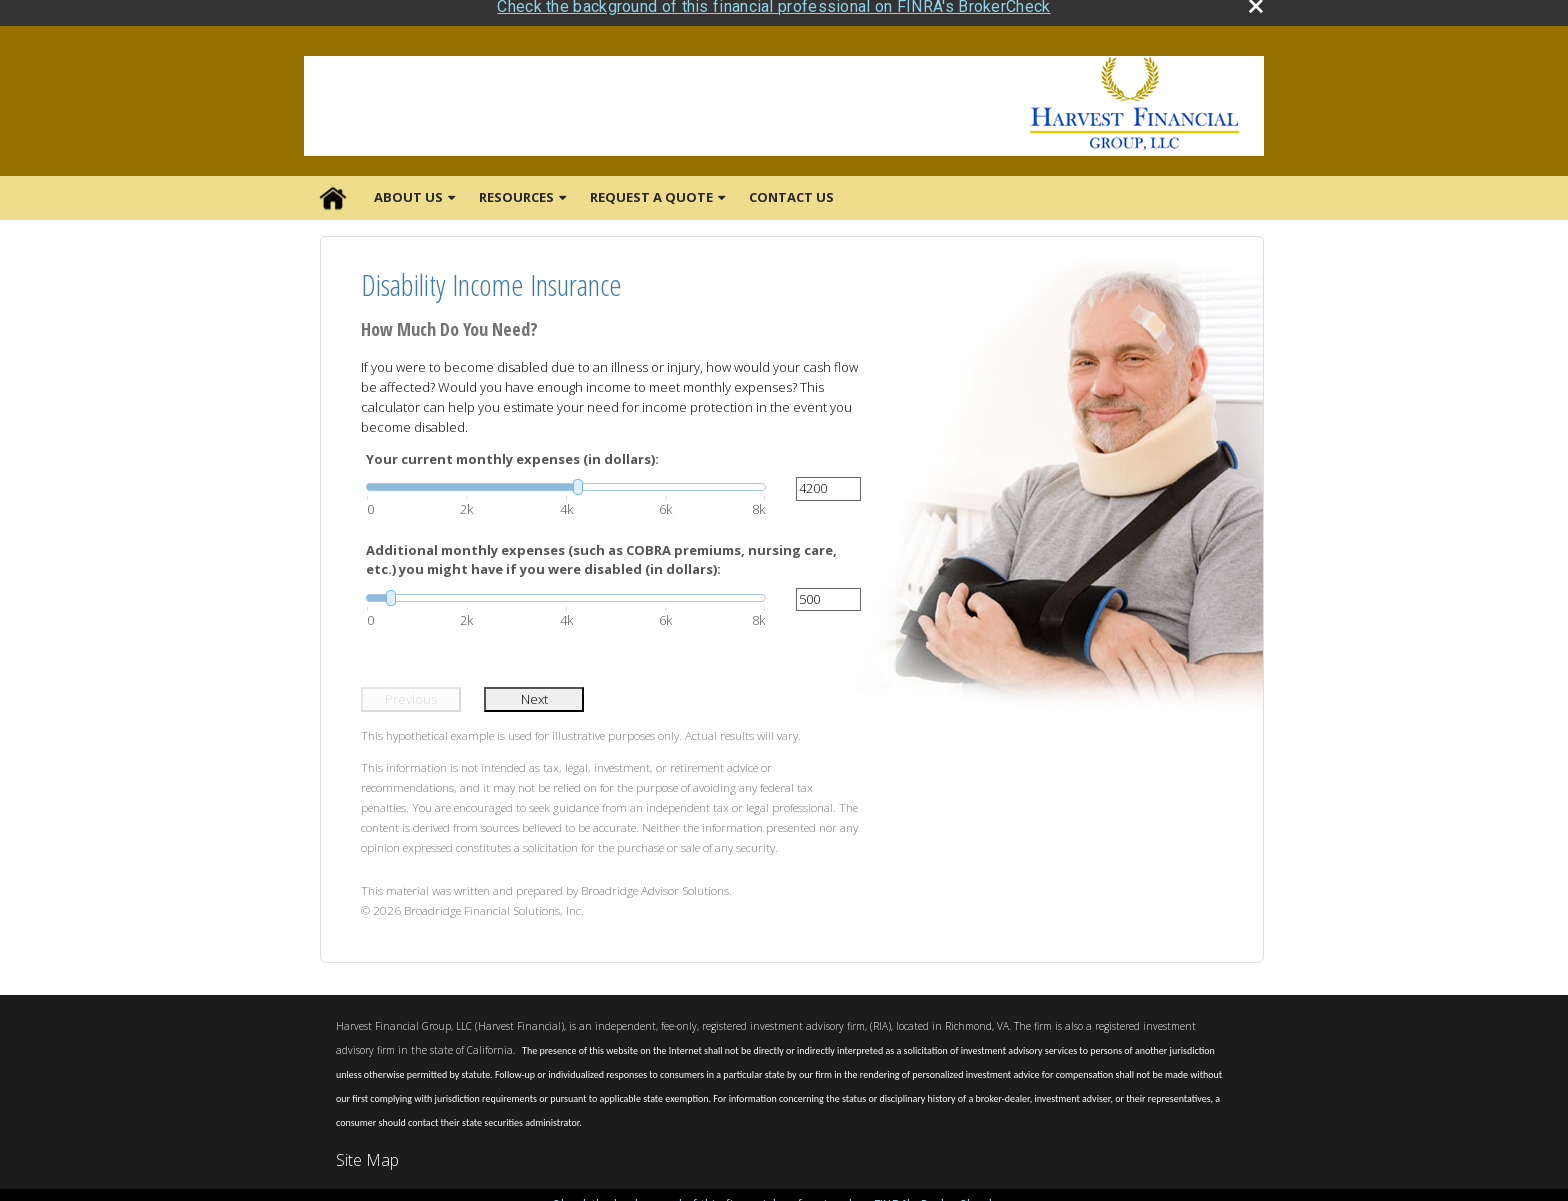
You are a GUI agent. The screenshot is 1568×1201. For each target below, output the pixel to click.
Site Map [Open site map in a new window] (367, 1151)
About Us (408, 188)
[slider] (566, 478)
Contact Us (791, 188)
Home (333, 189)
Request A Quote (651, 188)
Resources (516, 188)
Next (534, 689)
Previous (411, 689)
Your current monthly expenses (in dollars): (512, 449)
